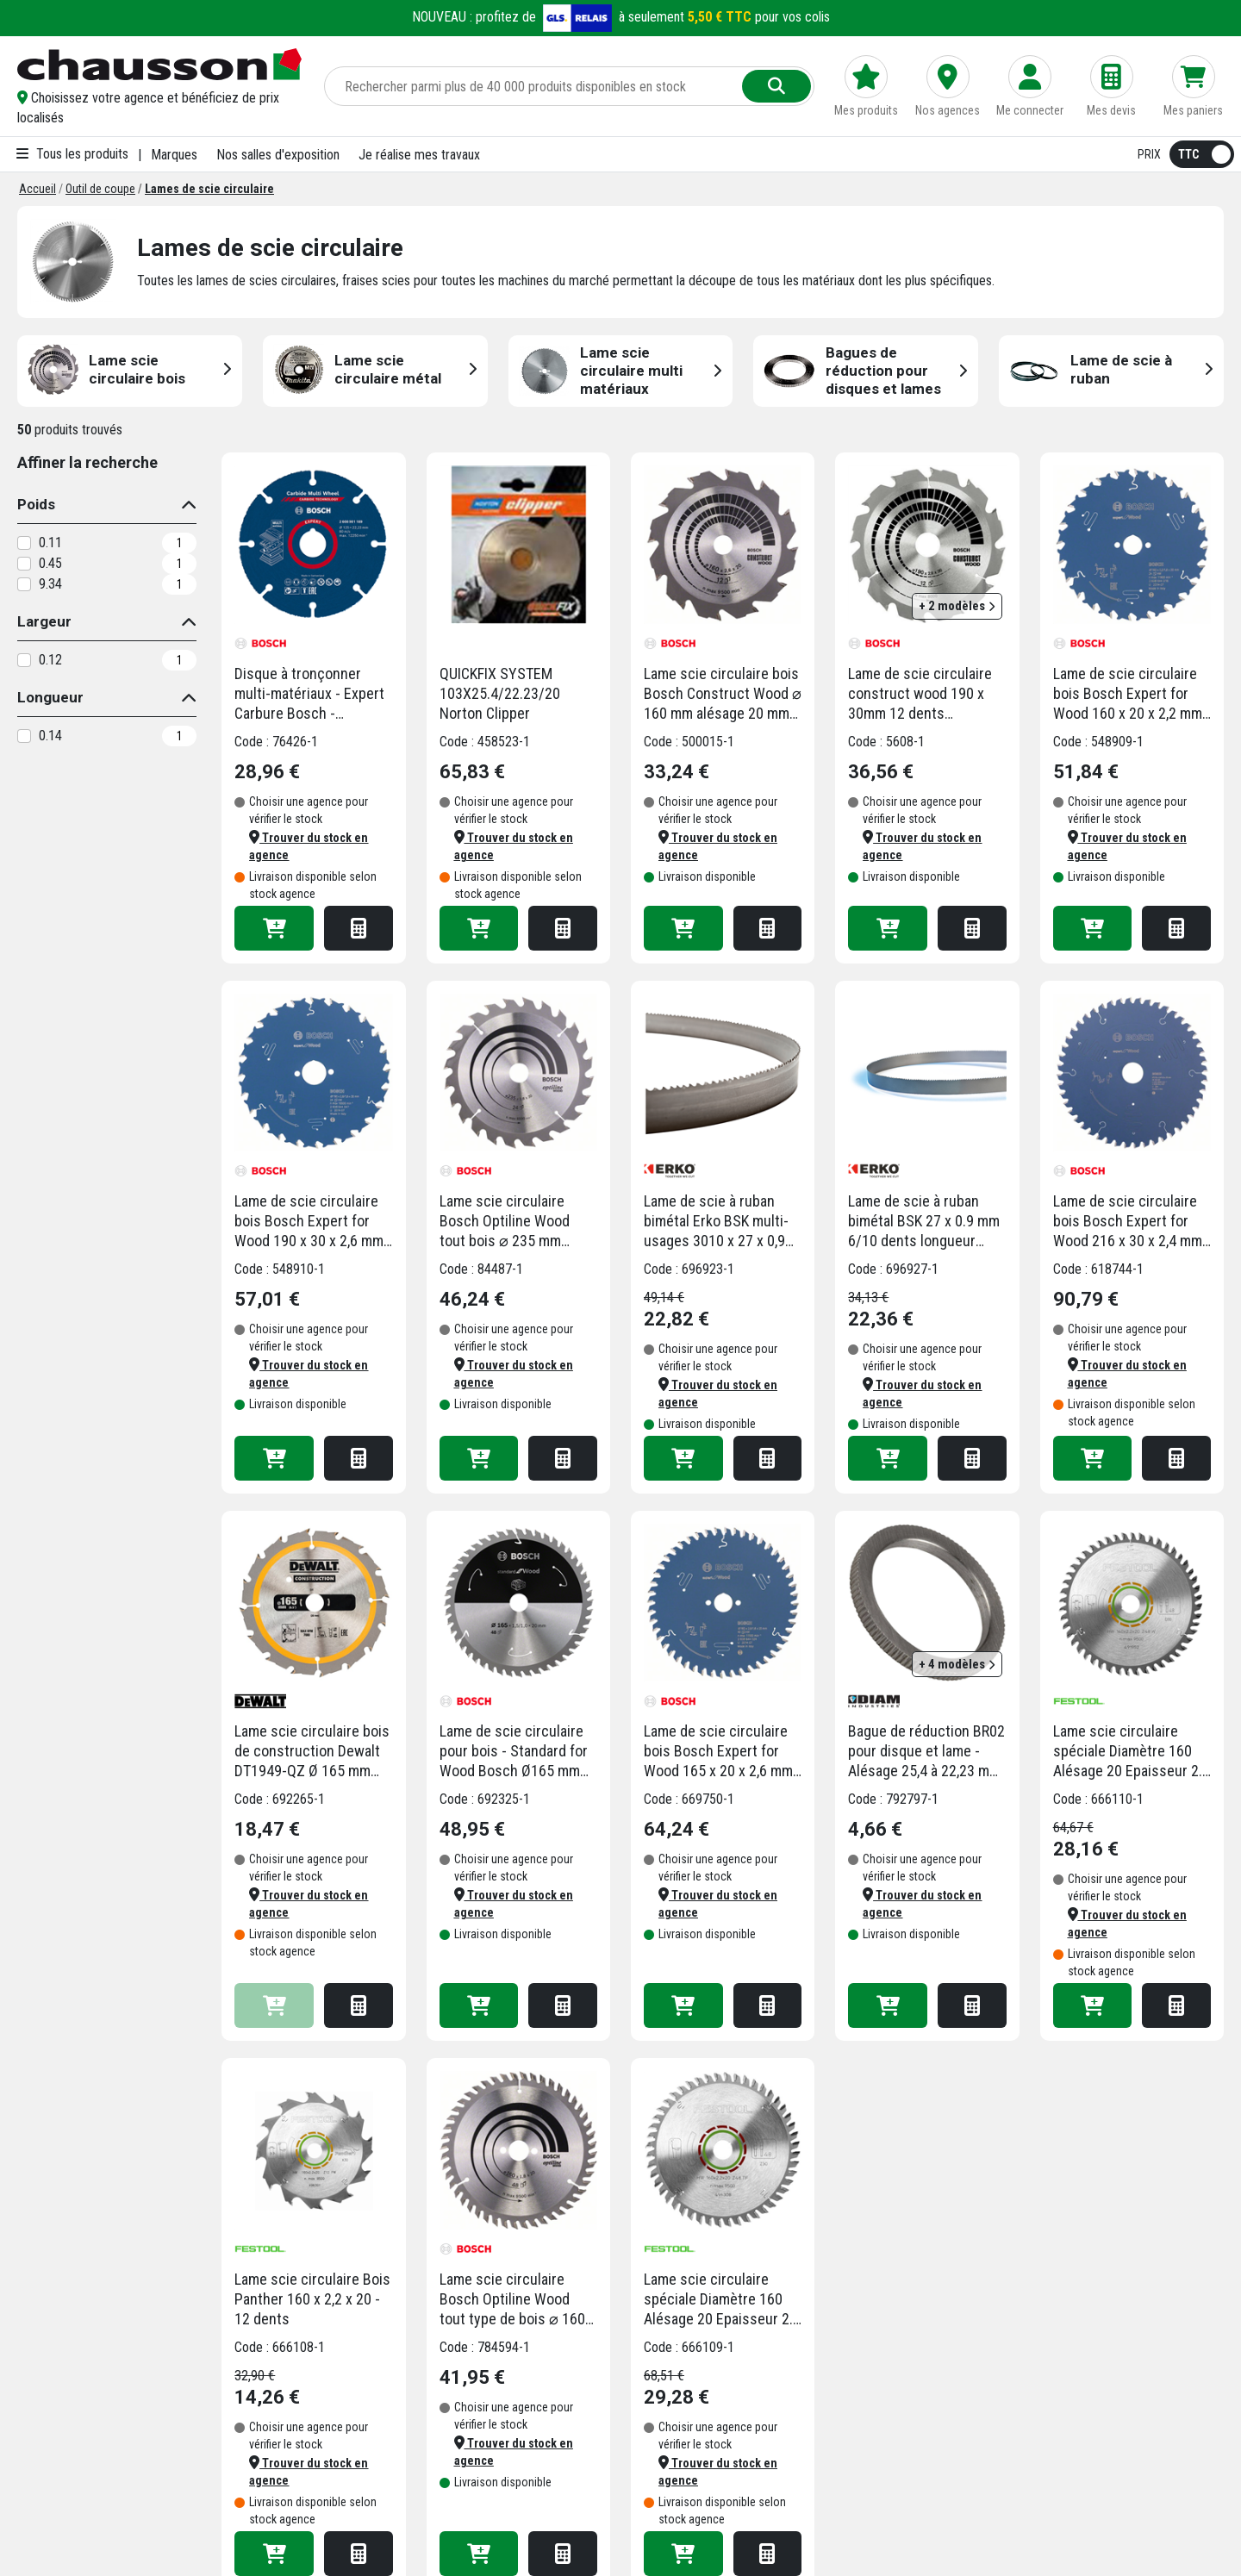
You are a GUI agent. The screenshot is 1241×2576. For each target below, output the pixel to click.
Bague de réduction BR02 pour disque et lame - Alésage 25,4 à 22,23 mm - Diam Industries (926, 1751)
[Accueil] (37, 189)
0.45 (50, 563)
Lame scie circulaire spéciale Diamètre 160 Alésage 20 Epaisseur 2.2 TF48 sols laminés (722, 2299)
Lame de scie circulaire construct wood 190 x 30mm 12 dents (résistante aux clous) (920, 693)
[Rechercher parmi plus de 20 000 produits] (534, 86)
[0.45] (24, 564)
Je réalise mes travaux (419, 155)
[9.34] (24, 584)
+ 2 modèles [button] (957, 606)
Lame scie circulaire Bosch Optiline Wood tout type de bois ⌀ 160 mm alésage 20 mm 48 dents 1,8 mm (512, 2299)
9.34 (50, 584)
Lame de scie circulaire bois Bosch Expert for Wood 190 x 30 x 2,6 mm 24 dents (309, 1221)
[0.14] (24, 736)
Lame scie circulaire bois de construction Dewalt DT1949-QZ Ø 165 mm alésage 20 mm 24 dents (312, 1751)
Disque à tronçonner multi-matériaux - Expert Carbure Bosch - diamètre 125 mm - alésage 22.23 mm (309, 693)
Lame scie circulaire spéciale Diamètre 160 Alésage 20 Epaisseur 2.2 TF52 (1131, 1751)
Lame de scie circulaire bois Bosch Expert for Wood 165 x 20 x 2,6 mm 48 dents (718, 1751)
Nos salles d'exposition (278, 155)
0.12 (50, 660)
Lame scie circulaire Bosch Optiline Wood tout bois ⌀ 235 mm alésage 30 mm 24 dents (515, 1221)
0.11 (50, 542)
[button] (160, 108)
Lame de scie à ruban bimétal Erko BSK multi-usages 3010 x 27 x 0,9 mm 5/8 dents (716, 1221)
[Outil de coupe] (100, 189)
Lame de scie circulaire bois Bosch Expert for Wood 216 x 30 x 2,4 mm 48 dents (1127, 1221)
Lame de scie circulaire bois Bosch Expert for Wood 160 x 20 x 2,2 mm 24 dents (1127, 693)
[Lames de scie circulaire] (209, 189)
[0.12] (24, 660)
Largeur (44, 621)
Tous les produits (72, 154)
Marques (174, 155)
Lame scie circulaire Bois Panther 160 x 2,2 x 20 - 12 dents (312, 2299)
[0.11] (24, 543)
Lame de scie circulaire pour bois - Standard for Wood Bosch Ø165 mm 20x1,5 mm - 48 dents (514, 1751)
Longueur (50, 697)
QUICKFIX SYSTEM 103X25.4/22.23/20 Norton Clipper (500, 693)
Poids (36, 504)
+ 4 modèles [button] (957, 1664)
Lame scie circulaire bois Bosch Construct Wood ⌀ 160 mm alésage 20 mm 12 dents (722, 693)
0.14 (50, 735)
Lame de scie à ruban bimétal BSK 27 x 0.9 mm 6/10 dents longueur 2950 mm (924, 1221)
